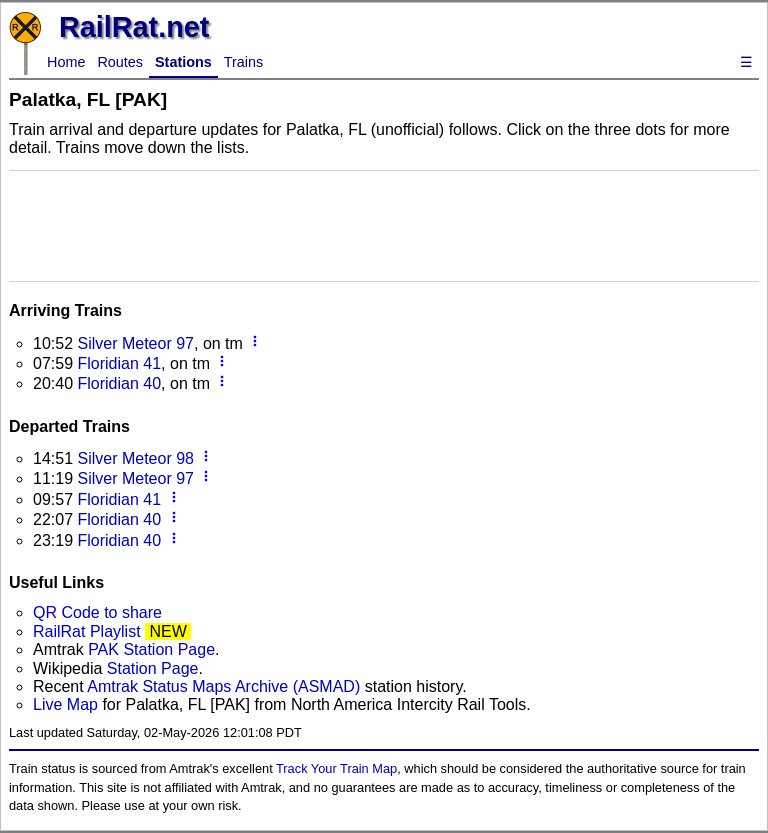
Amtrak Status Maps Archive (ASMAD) (223, 686)
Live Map (67, 704)
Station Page (153, 668)
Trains (243, 62)
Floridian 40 (119, 383)
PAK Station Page (151, 649)
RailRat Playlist (87, 631)
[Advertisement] (384, 224)
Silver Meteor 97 (135, 343)
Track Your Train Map (336, 768)
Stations (183, 62)
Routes (120, 62)
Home (66, 62)
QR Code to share (97, 612)
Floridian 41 (119, 363)
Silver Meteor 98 (135, 458)
